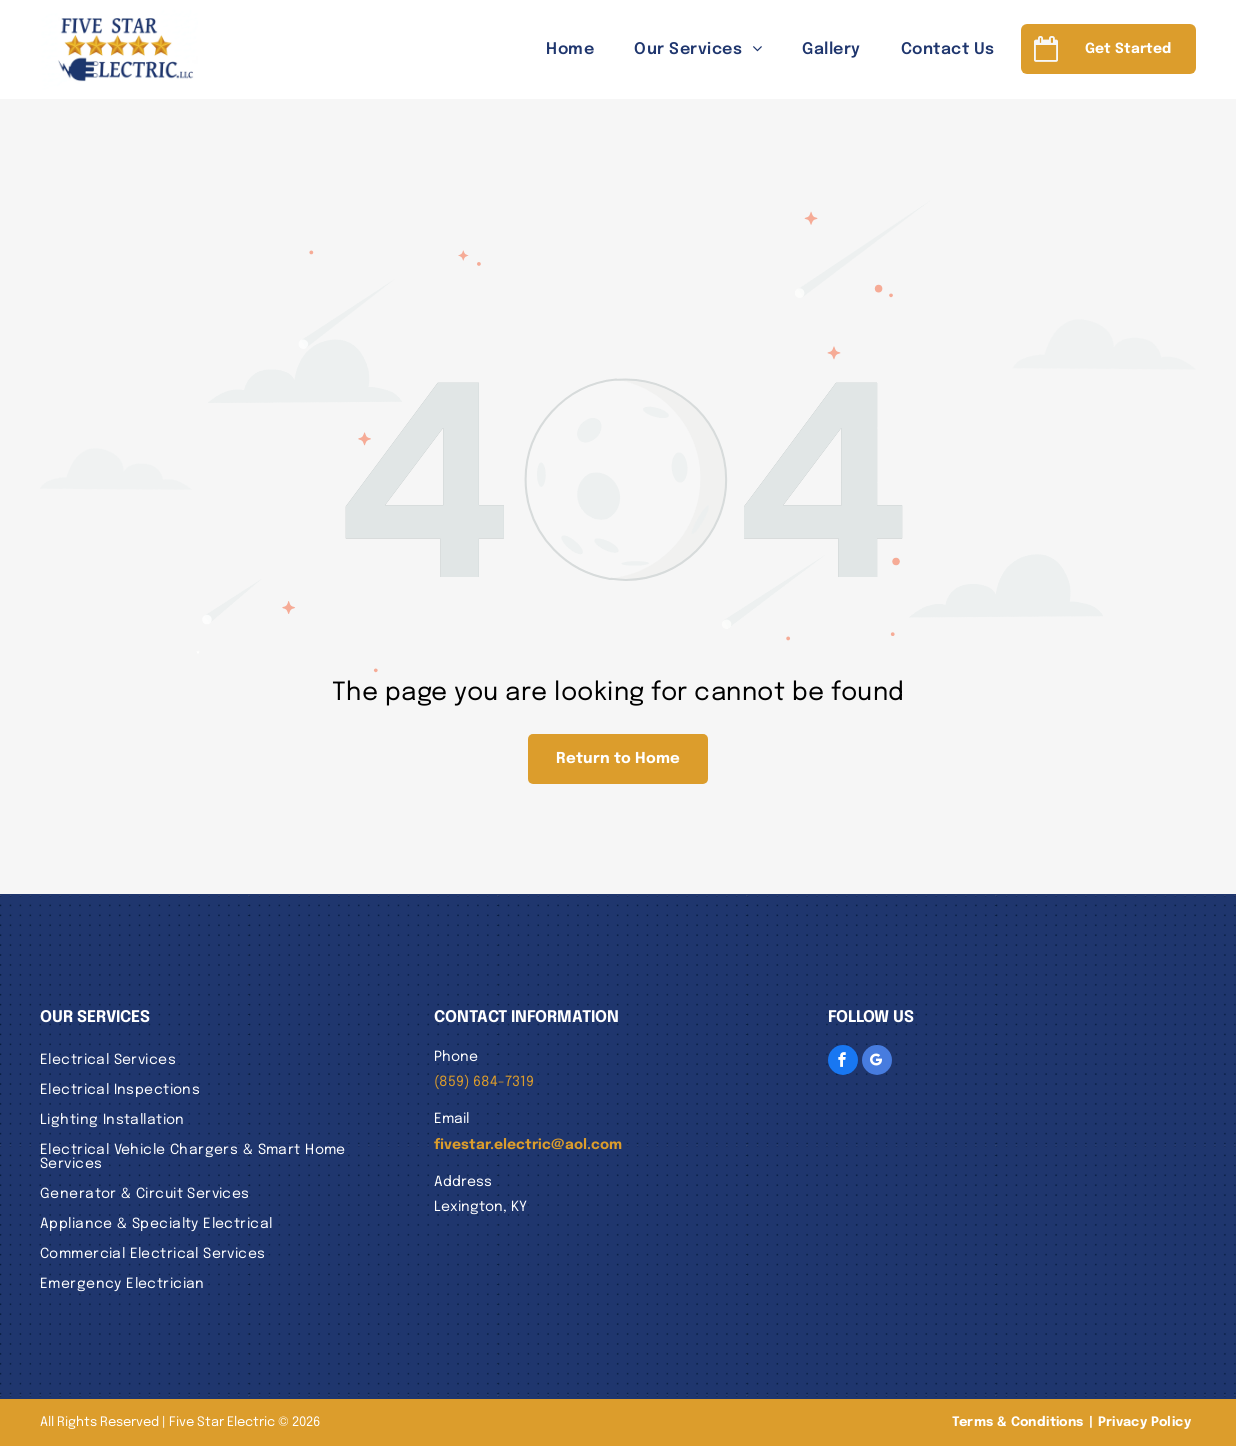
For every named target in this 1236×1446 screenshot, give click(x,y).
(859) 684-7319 (484, 1082)
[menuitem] (550, 49)
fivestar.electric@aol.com (528, 1145)
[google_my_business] (877, 1060)
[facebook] (843, 1060)
